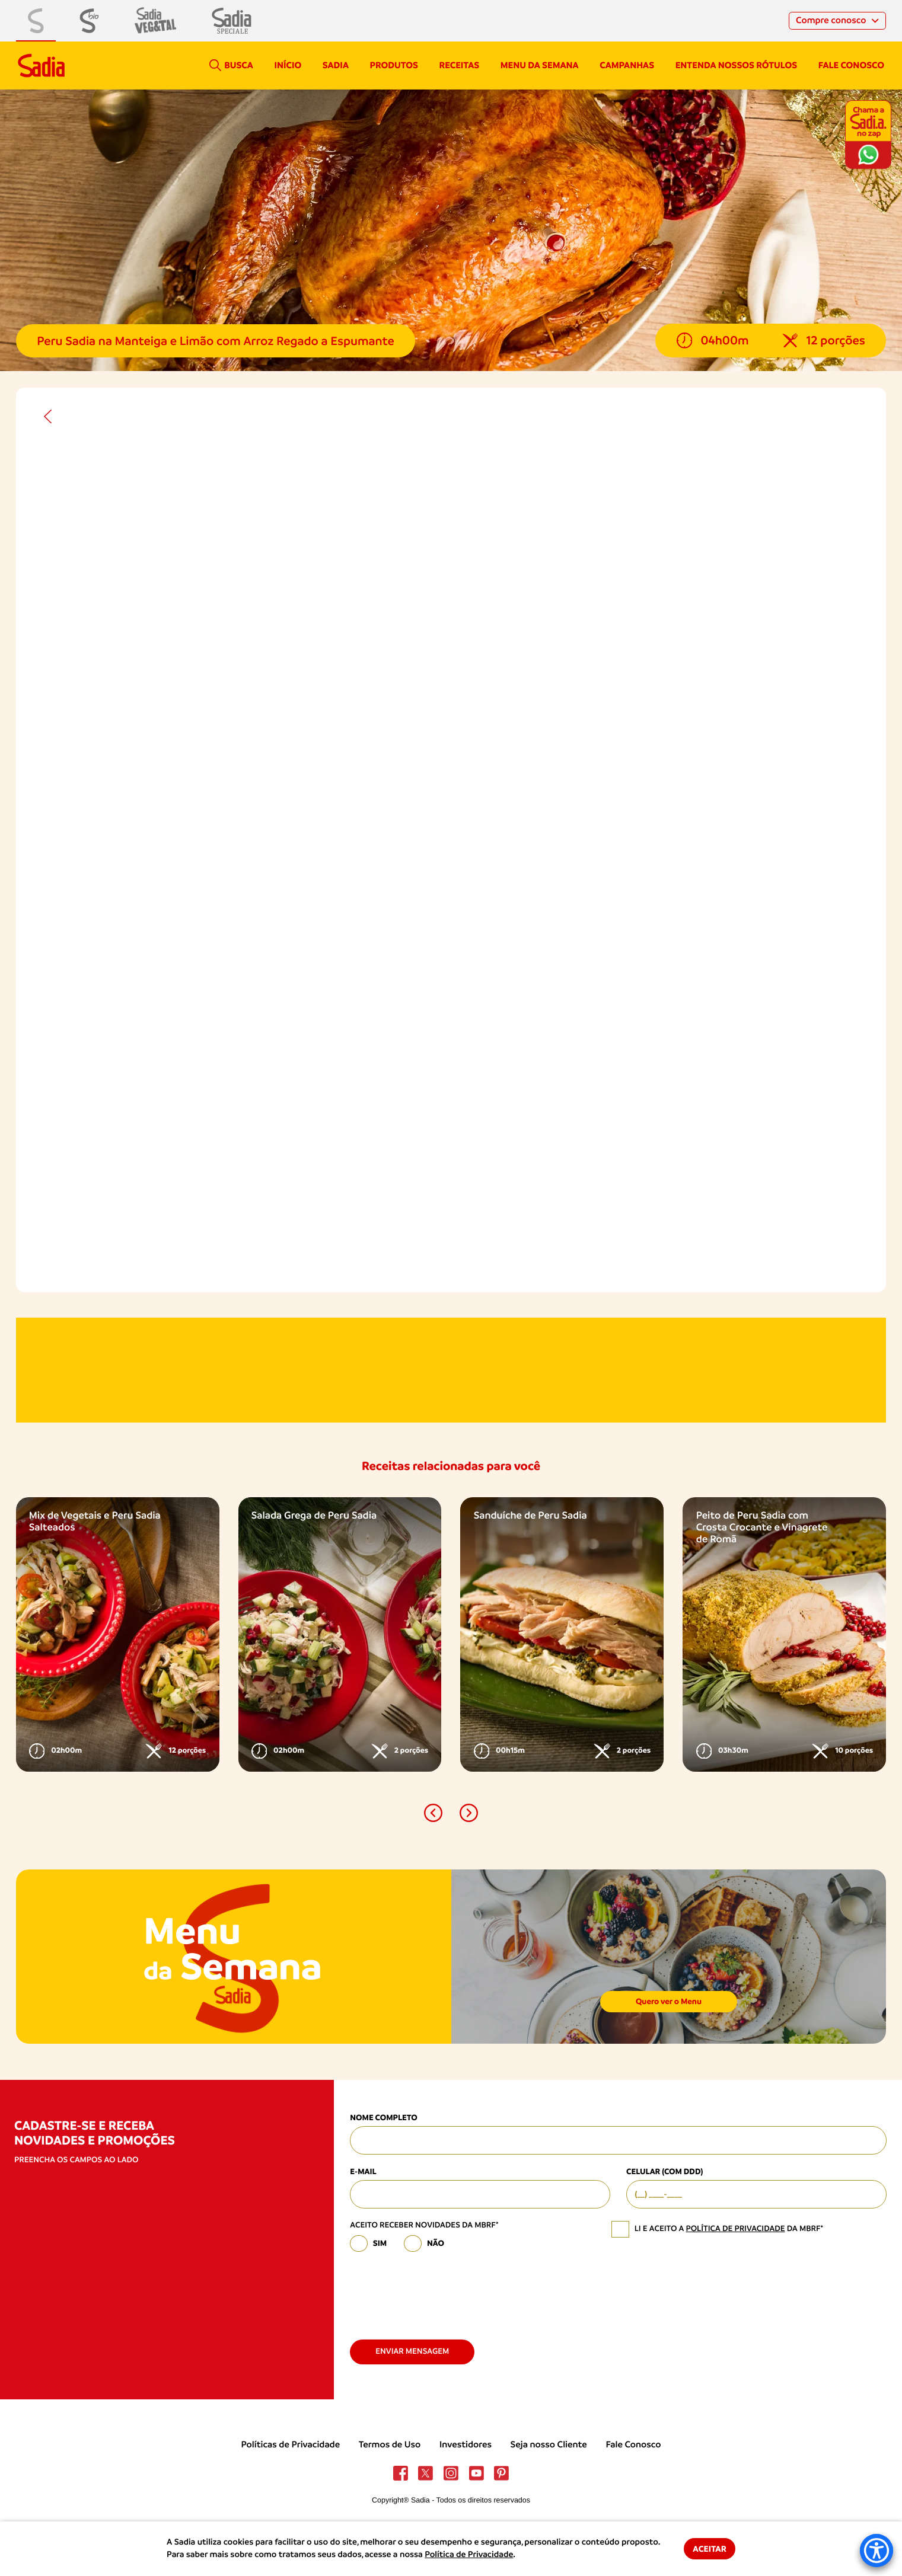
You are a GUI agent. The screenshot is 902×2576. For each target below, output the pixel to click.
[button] (433, 1813)
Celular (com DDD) (664, 2172)
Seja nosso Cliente (549, 2444)
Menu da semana (540, 65)
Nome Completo (383, 2118)
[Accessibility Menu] (876, 2550)
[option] (117, 1634)
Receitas (459, 65)
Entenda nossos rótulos (736, 65)
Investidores (465, 2444)
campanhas (627, 65)
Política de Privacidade (469, 2554)
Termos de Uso (390, 2444)
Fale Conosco (633, 2444)
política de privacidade (735, 2229)
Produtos (394, 65)
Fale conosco (851, 65)
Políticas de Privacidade (290, 2444)
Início (287, 65)
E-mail (363, 2172)
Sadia (336, 65)
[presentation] (440, 2291)
